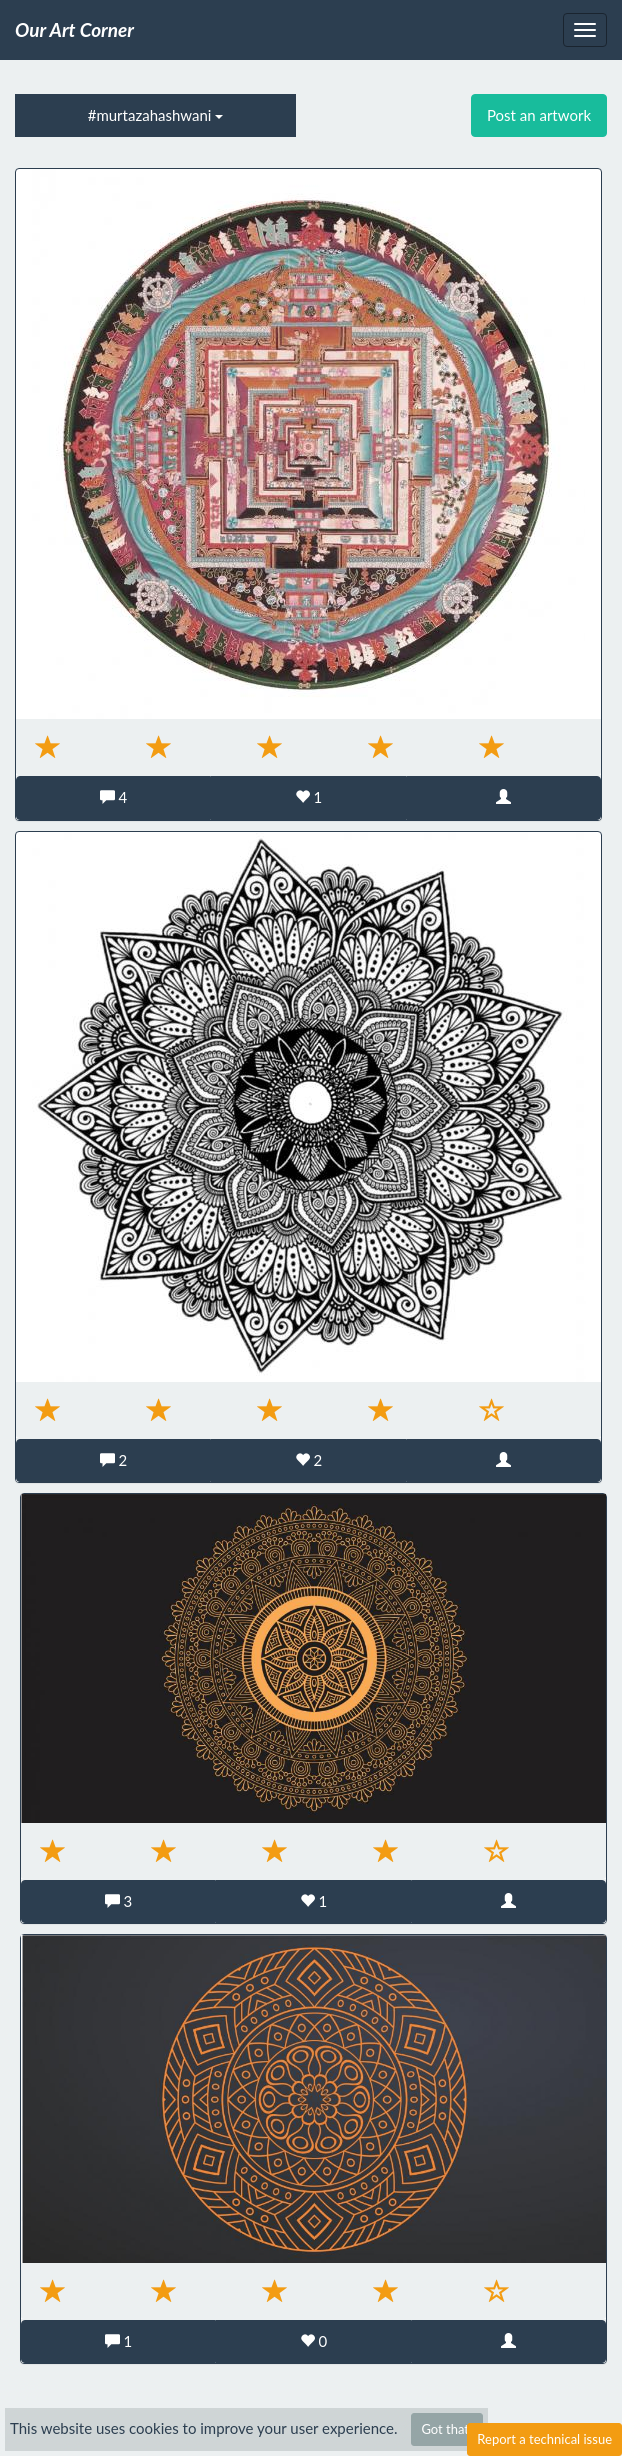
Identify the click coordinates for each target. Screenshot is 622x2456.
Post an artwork (539, 115)
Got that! (446, 2429)
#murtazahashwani (156, 115)
